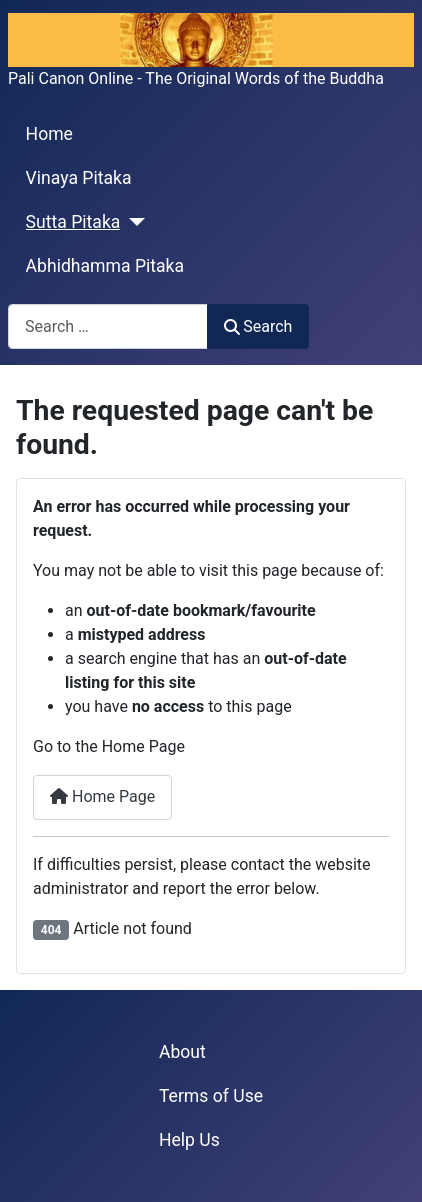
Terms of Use (211, 1096)
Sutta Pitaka (73, 222)
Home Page (102, 796)
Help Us (189, 1140)
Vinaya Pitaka (79, 178)
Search (258, 326)
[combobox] (108, 326)
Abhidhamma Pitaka (105, 266)
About (182, 1052)
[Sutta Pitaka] (132, 222)
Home (49, 134)
